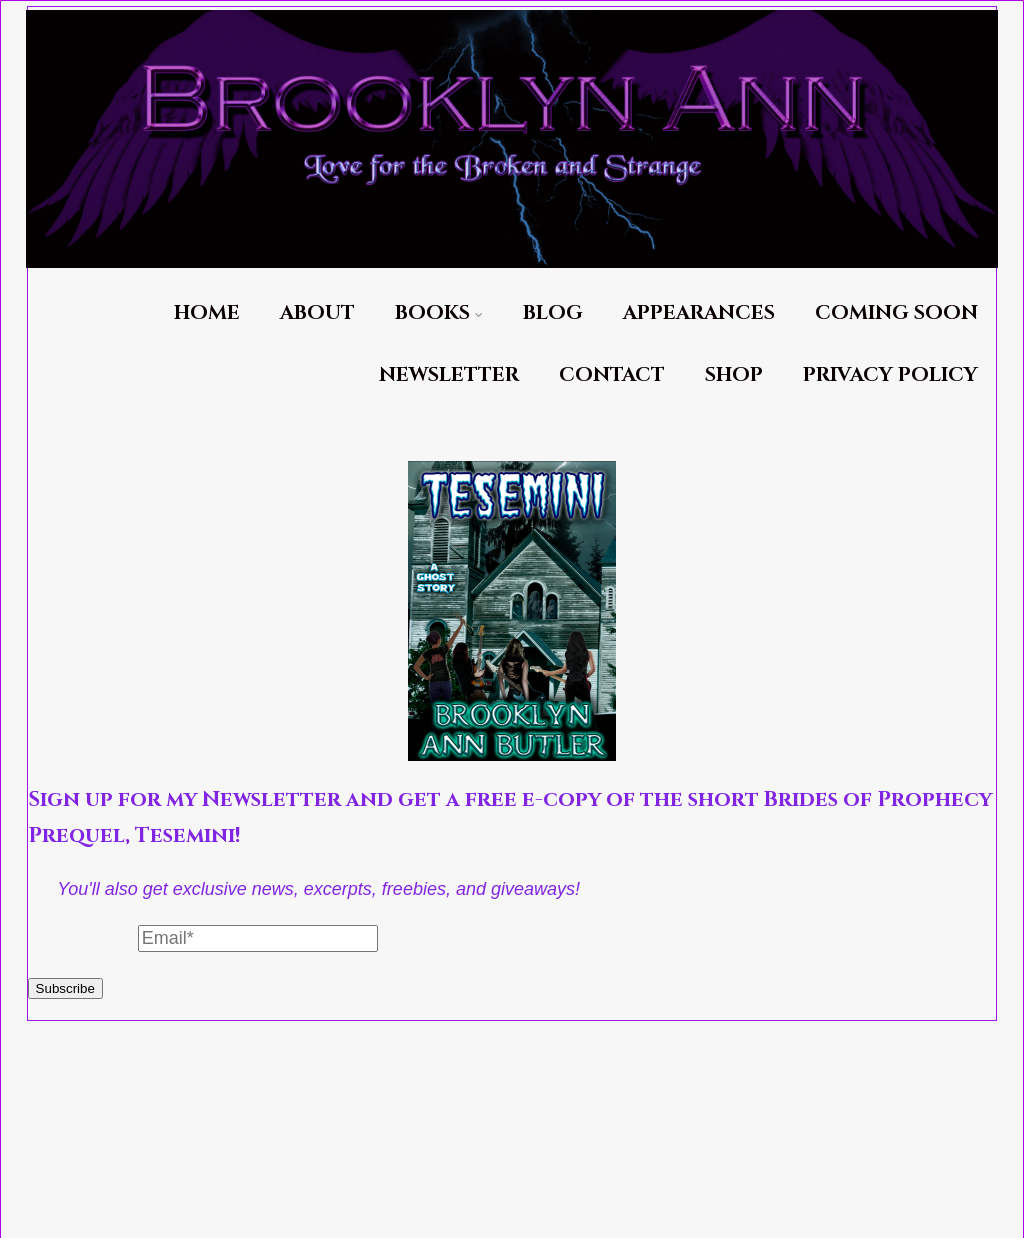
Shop (734, 374)
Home (207, 312)
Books (439, 312)
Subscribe (65, 988)
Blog (553, 312)
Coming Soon (896, 312)
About (317, 312)
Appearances (699, 312)
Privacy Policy (890, 374)
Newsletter (449, 374)
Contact (612, 374)
